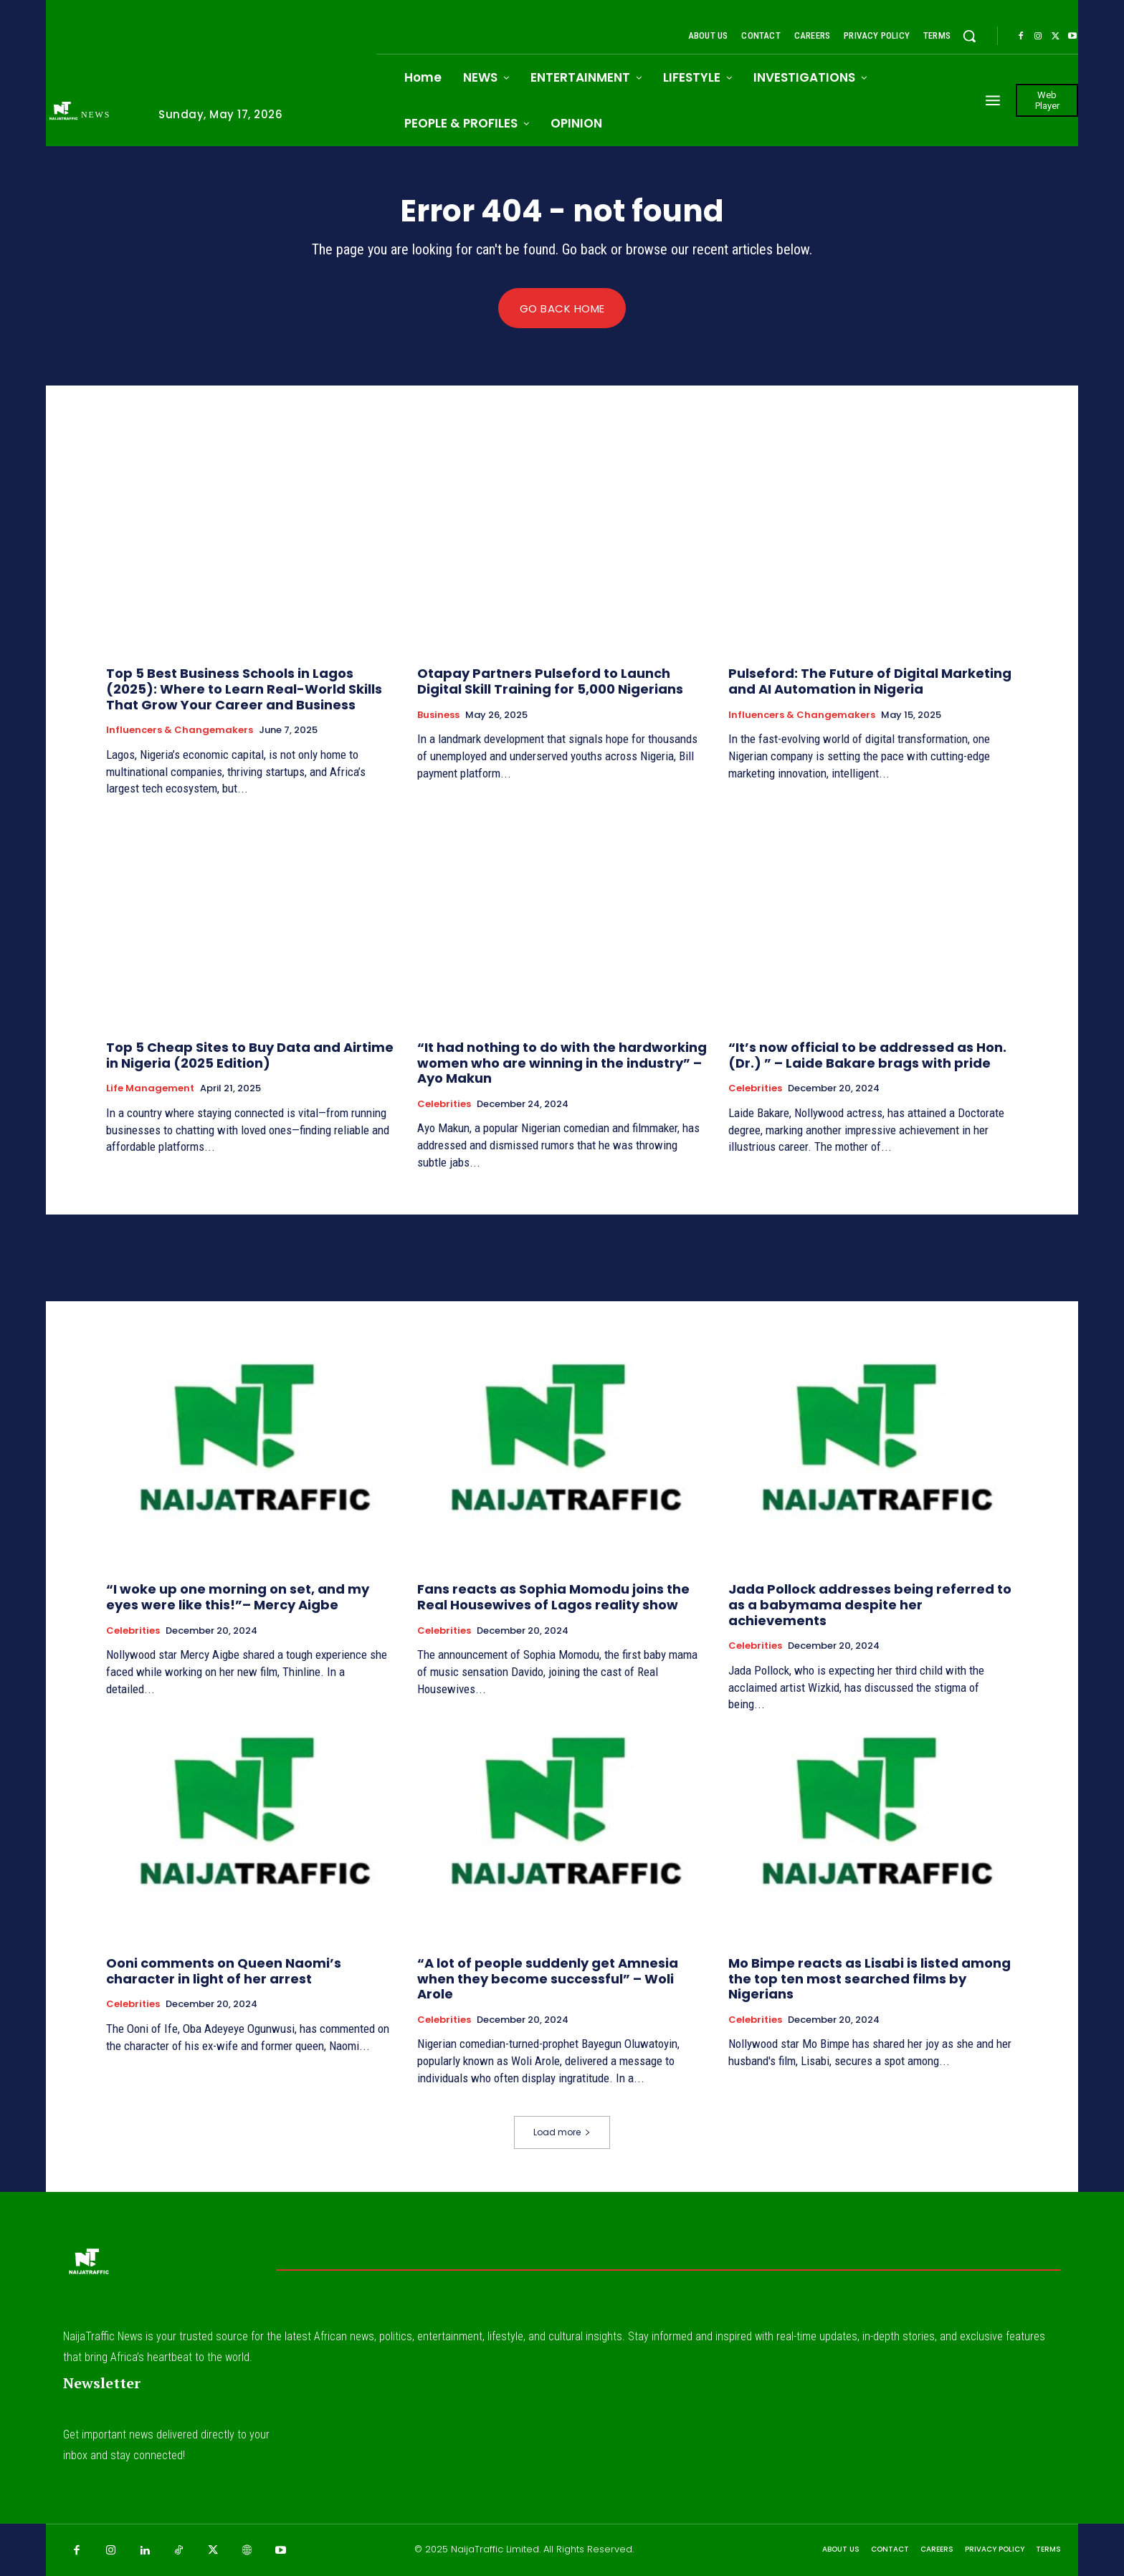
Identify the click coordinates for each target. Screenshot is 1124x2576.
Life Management (150, 1089)
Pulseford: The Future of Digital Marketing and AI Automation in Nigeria (869, 682)
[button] (969, 36)
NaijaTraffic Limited (495, 2550)
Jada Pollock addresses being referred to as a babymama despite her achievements (869, 1605)
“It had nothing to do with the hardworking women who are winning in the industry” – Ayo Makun (562, 1063)
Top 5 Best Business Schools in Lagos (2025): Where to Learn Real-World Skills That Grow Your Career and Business (244, 689)
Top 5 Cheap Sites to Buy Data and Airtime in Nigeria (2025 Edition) (250, 1056)
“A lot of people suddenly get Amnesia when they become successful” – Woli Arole (547, 1979)
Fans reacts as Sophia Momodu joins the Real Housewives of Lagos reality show (553, 1597)
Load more (562, 2132)
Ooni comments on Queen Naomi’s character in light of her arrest (223, 1971)
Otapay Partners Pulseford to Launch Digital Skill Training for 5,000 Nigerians (550, 682)
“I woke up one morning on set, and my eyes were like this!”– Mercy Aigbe (237, 1597)
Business (438, 715)
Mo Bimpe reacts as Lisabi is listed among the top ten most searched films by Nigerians (869, 1979)
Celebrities (444, 1104)
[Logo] (91, 114)
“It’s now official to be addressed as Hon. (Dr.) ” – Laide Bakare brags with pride (867, 1056)
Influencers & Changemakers (179, 731)
